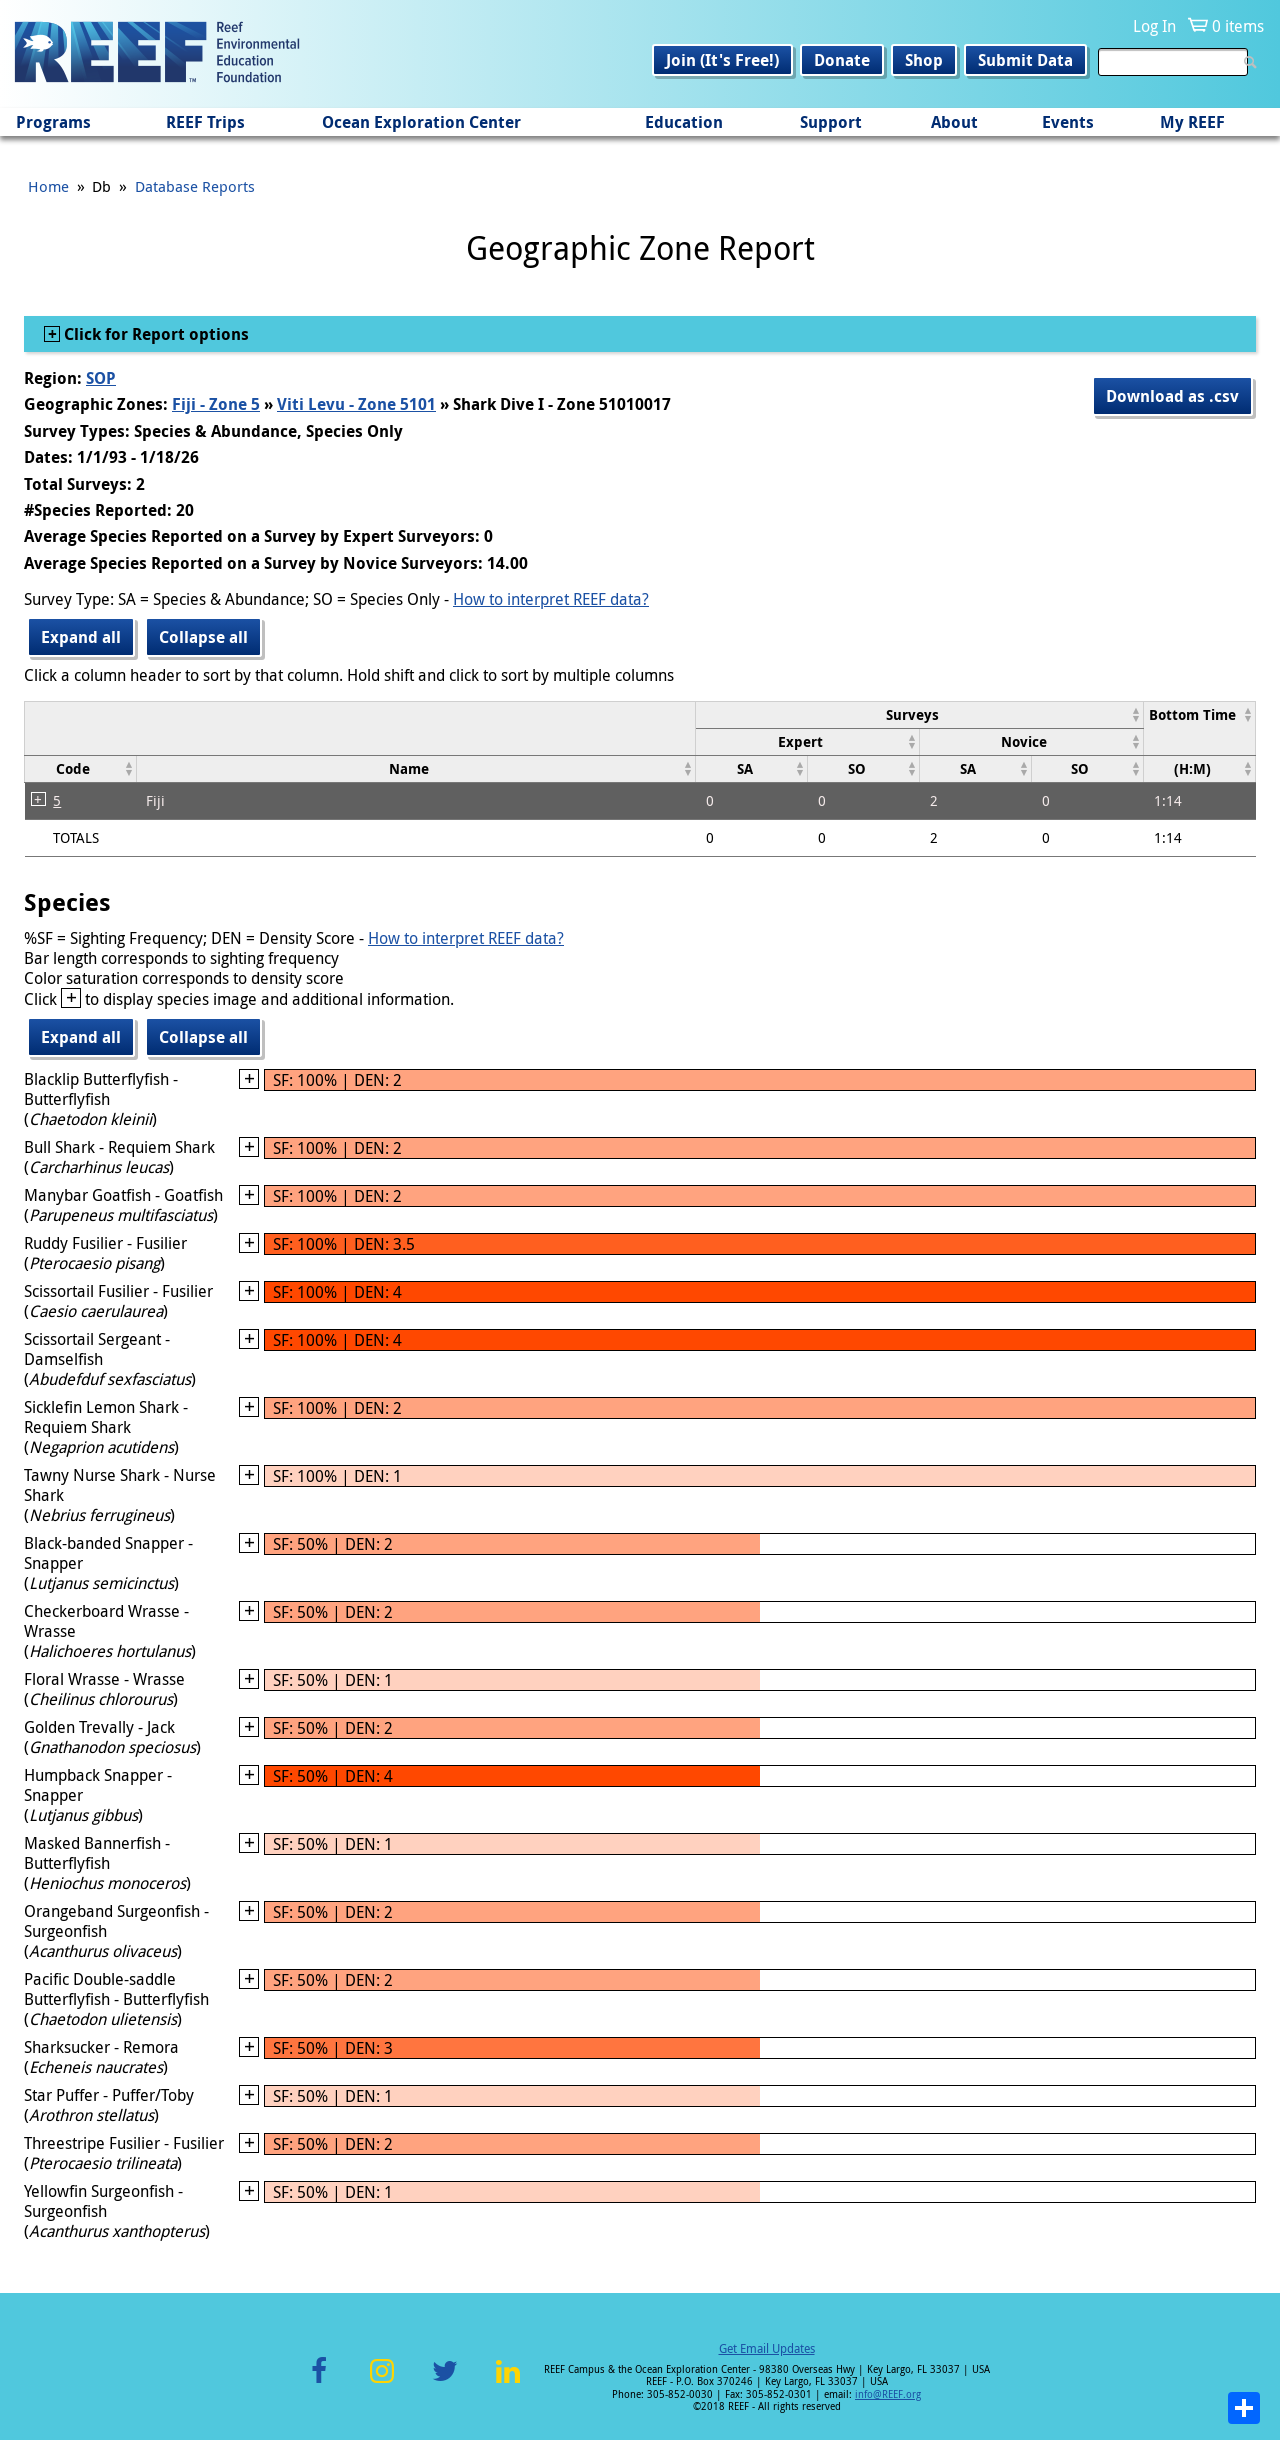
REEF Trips (205, 122)
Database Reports (195, 186)
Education (684, 122)
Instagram (382, 2382)
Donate (842, 60)
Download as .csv (1172, 396)
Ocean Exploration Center (421, 122)
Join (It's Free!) (722, 60)
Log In (1154, 26)
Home (48, 186)
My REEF (1192, 122)
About (954, 122)
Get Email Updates (767, 2348)
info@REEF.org (888, 2394)
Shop (924, 60)
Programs (53, 122)
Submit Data (1025, 60)
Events (1068, 122)
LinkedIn (507, 2382)
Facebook (319, 2382)
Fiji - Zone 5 (216, 404)
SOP (101, 378)
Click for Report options (154, 334)
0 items (1238, 26)
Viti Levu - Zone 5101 (356, 404)
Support (831, 122)
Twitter (445, 2382)
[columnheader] (920, 714)
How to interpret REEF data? (551, 599)
